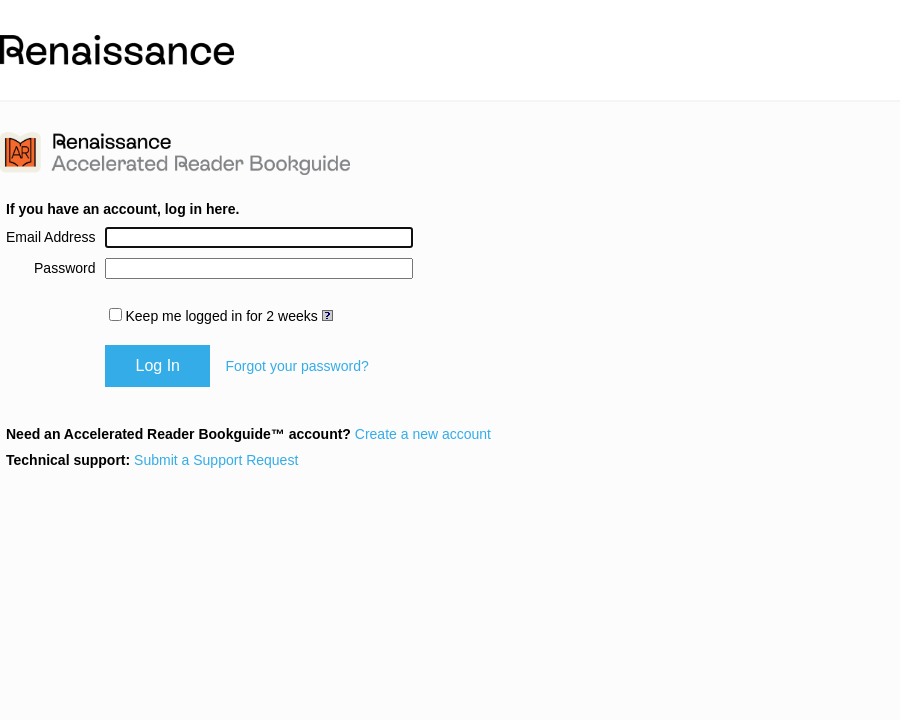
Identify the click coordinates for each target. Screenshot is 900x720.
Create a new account (423, 434)
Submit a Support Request (216, 460)
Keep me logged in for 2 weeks (221, 316)
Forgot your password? (297, 366)
